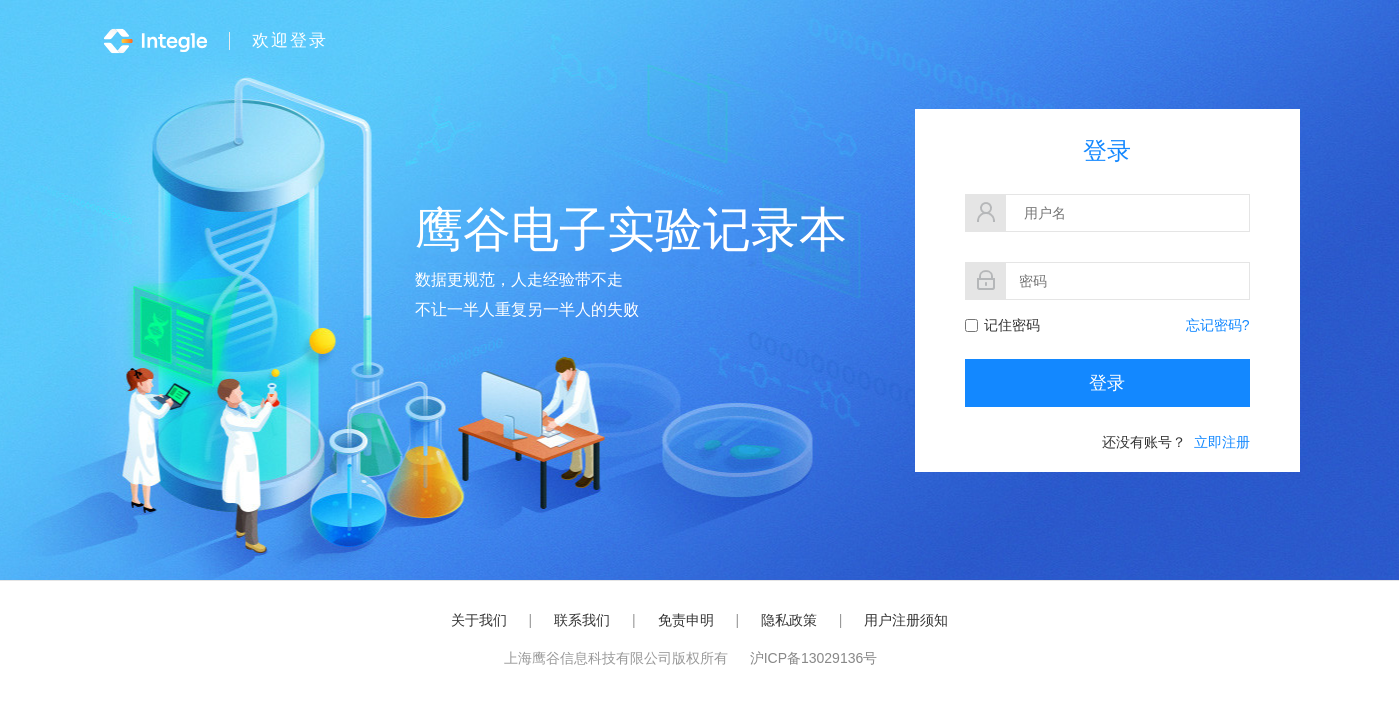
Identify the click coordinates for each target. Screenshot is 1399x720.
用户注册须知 (906, 620)
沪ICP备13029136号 (814, 658)
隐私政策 (789, 620)
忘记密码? (1218, 325)
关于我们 (479, 620)
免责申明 (686, 620)
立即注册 (1222, 442)
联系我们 (582, 620)
